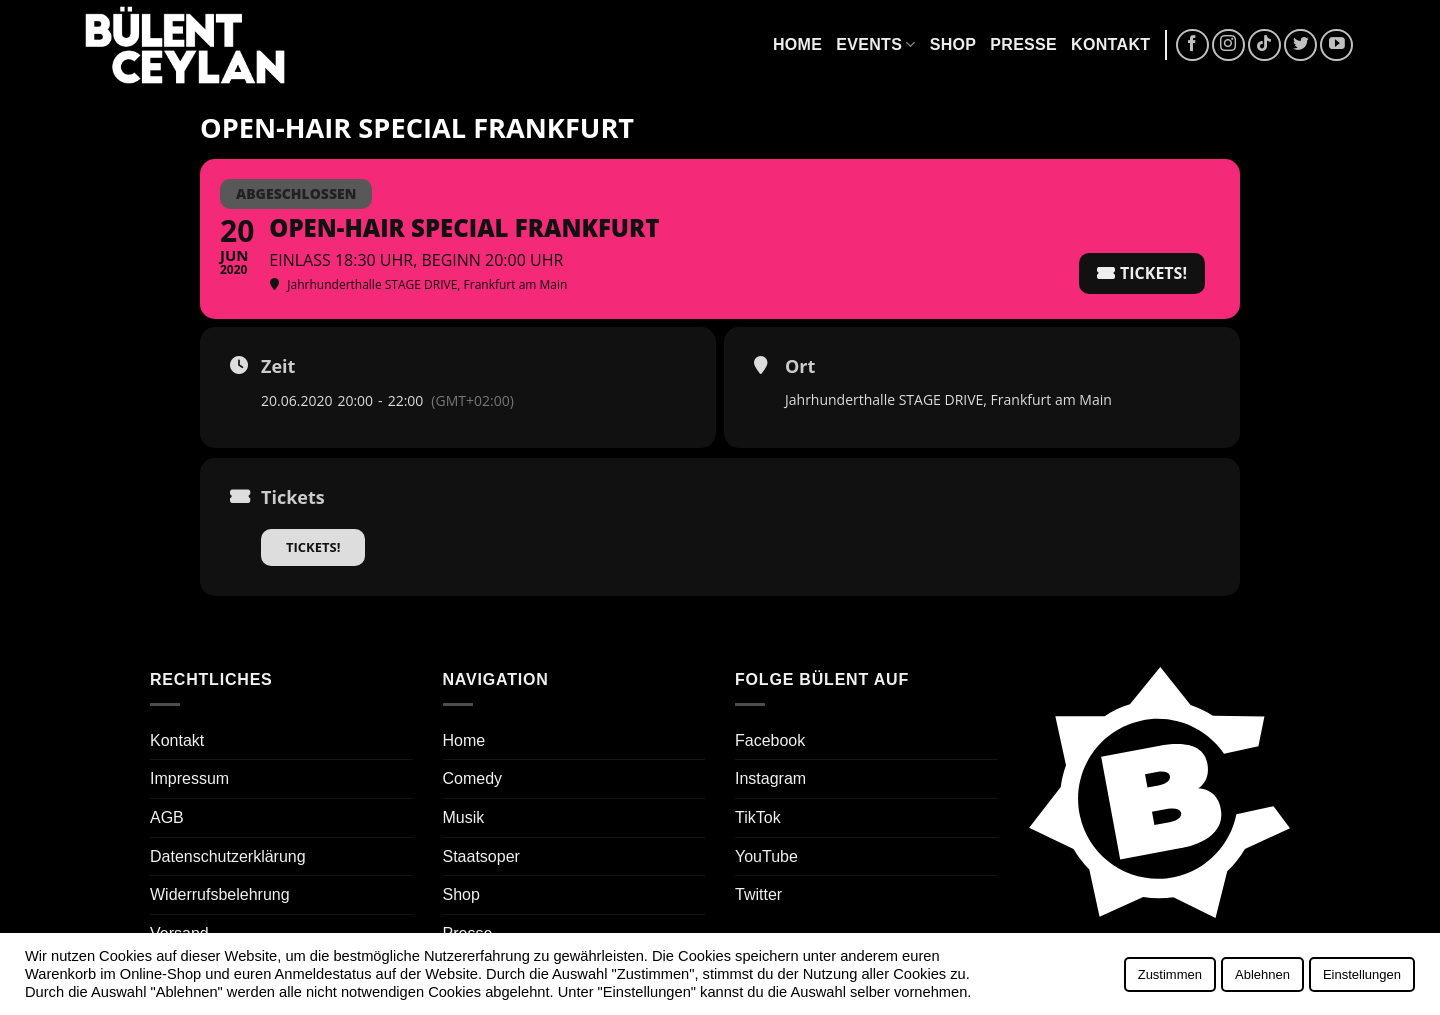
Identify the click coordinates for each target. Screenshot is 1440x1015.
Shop (953, 44)
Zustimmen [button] (1170, 974)
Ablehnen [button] (1262, 974)
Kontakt (1110, 44)
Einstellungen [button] (1362, 974)
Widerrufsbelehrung (220, 894)
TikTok (758, 817)
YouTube (766, 856)
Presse (1023, 44)
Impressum (189, 778)
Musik (464, 817)
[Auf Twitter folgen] (1300, 45)
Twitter (758, 894)
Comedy (473, 778)
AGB (167, 817)
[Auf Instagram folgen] (1228, 45)
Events (875, 44)
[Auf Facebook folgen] (1192, 45)
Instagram (770, 778)
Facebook (770, 740)
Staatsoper (481, 856)
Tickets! (313, 547)
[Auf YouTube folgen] (1336, 45)
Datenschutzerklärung (228, 856)
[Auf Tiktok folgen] (1264, 45)
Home (797, 44)
